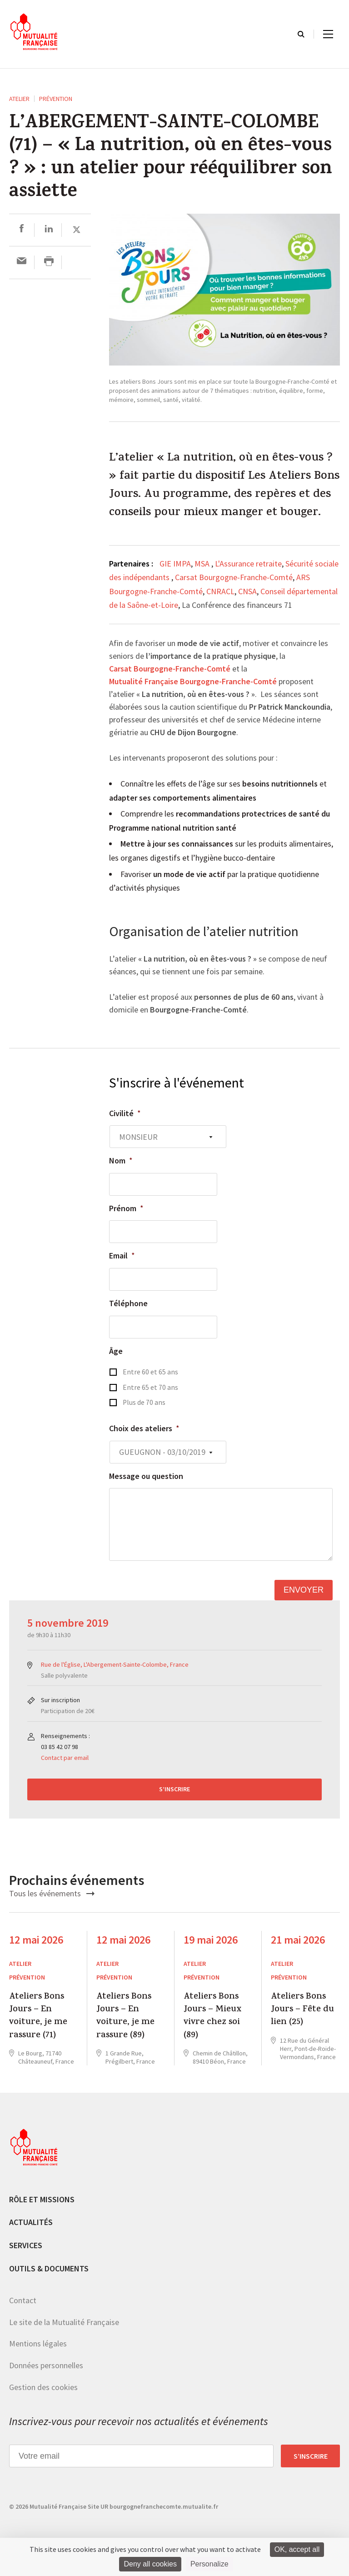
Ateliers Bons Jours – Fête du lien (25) (302, 2010)
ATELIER (19, 99)
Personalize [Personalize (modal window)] (209, 2564)
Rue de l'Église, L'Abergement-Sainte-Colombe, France (115, 1664)
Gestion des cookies (43, 2387)
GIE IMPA (175, 563)
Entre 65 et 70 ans (150, 1387)
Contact (22, 2300)
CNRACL (220, 591)
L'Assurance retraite (248, 563)
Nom (121, 1160)
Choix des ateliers (144, 1428)
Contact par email (65, 1758)
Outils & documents (49, 2268)
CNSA (247, 591)
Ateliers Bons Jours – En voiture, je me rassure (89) (125, 2017)
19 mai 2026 (211, 1940)
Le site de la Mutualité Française (64, 2322)
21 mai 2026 (298, 1940)
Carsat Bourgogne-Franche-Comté (234, 577)
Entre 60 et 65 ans (150, 1372)
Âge (116, 1351)
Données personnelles (46, 2365)
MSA (202, 563)
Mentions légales (38, 2343)
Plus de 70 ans (144, 1402)
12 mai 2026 (36, 1940)
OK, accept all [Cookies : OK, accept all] (297, 2549)
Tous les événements (52, 1893)
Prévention (55, 99)
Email (122, 1255)
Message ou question (146, 1476)
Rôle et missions (42, 2199)
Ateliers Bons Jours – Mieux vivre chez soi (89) (212, 2017)
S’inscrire (174, 1789)
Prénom (126, 1208)
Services (25, 2245)
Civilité (125, 1113)
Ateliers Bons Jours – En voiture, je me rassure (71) (38, 2017)
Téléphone (128, 1303)
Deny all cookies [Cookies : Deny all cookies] (150, 2564)
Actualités (31, 2222)
